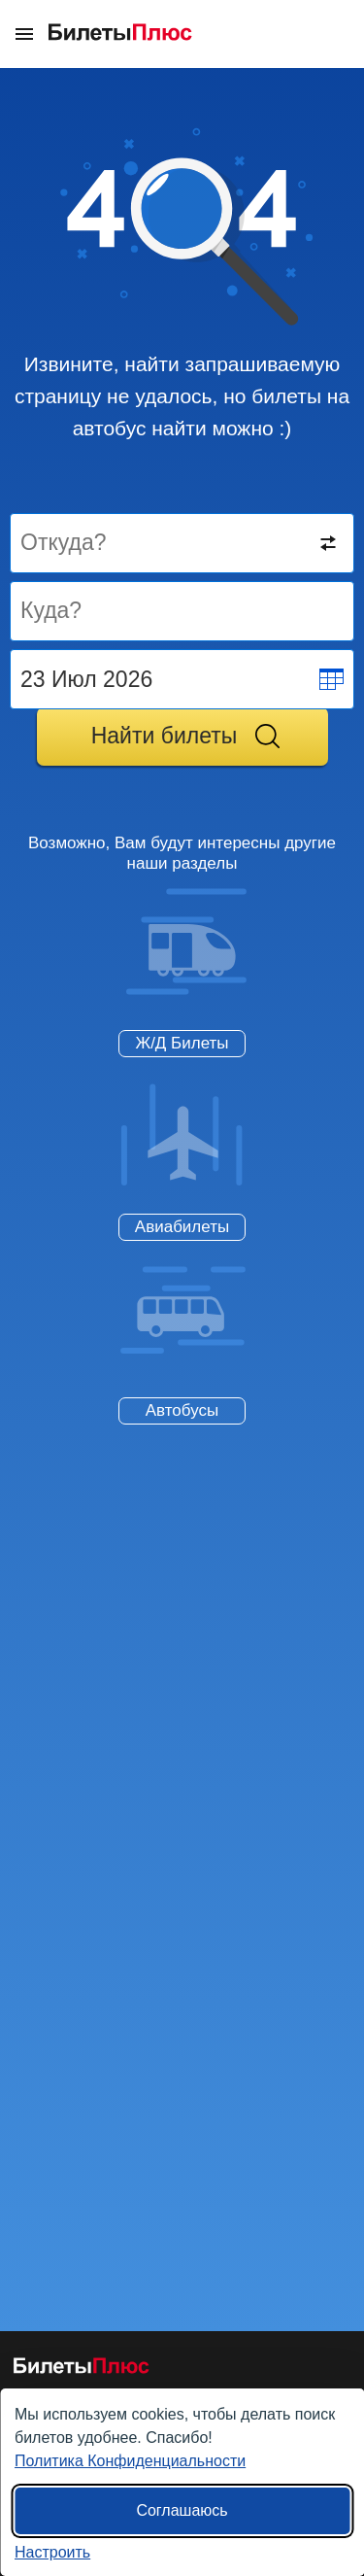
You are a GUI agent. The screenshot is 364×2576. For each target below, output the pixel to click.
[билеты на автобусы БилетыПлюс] (81, 2369)
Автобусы (182, 1410)
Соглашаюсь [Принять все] (181, 2510)
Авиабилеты (182, 1227)
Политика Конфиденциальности (130, 2461)
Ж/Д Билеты (181, 1043)
